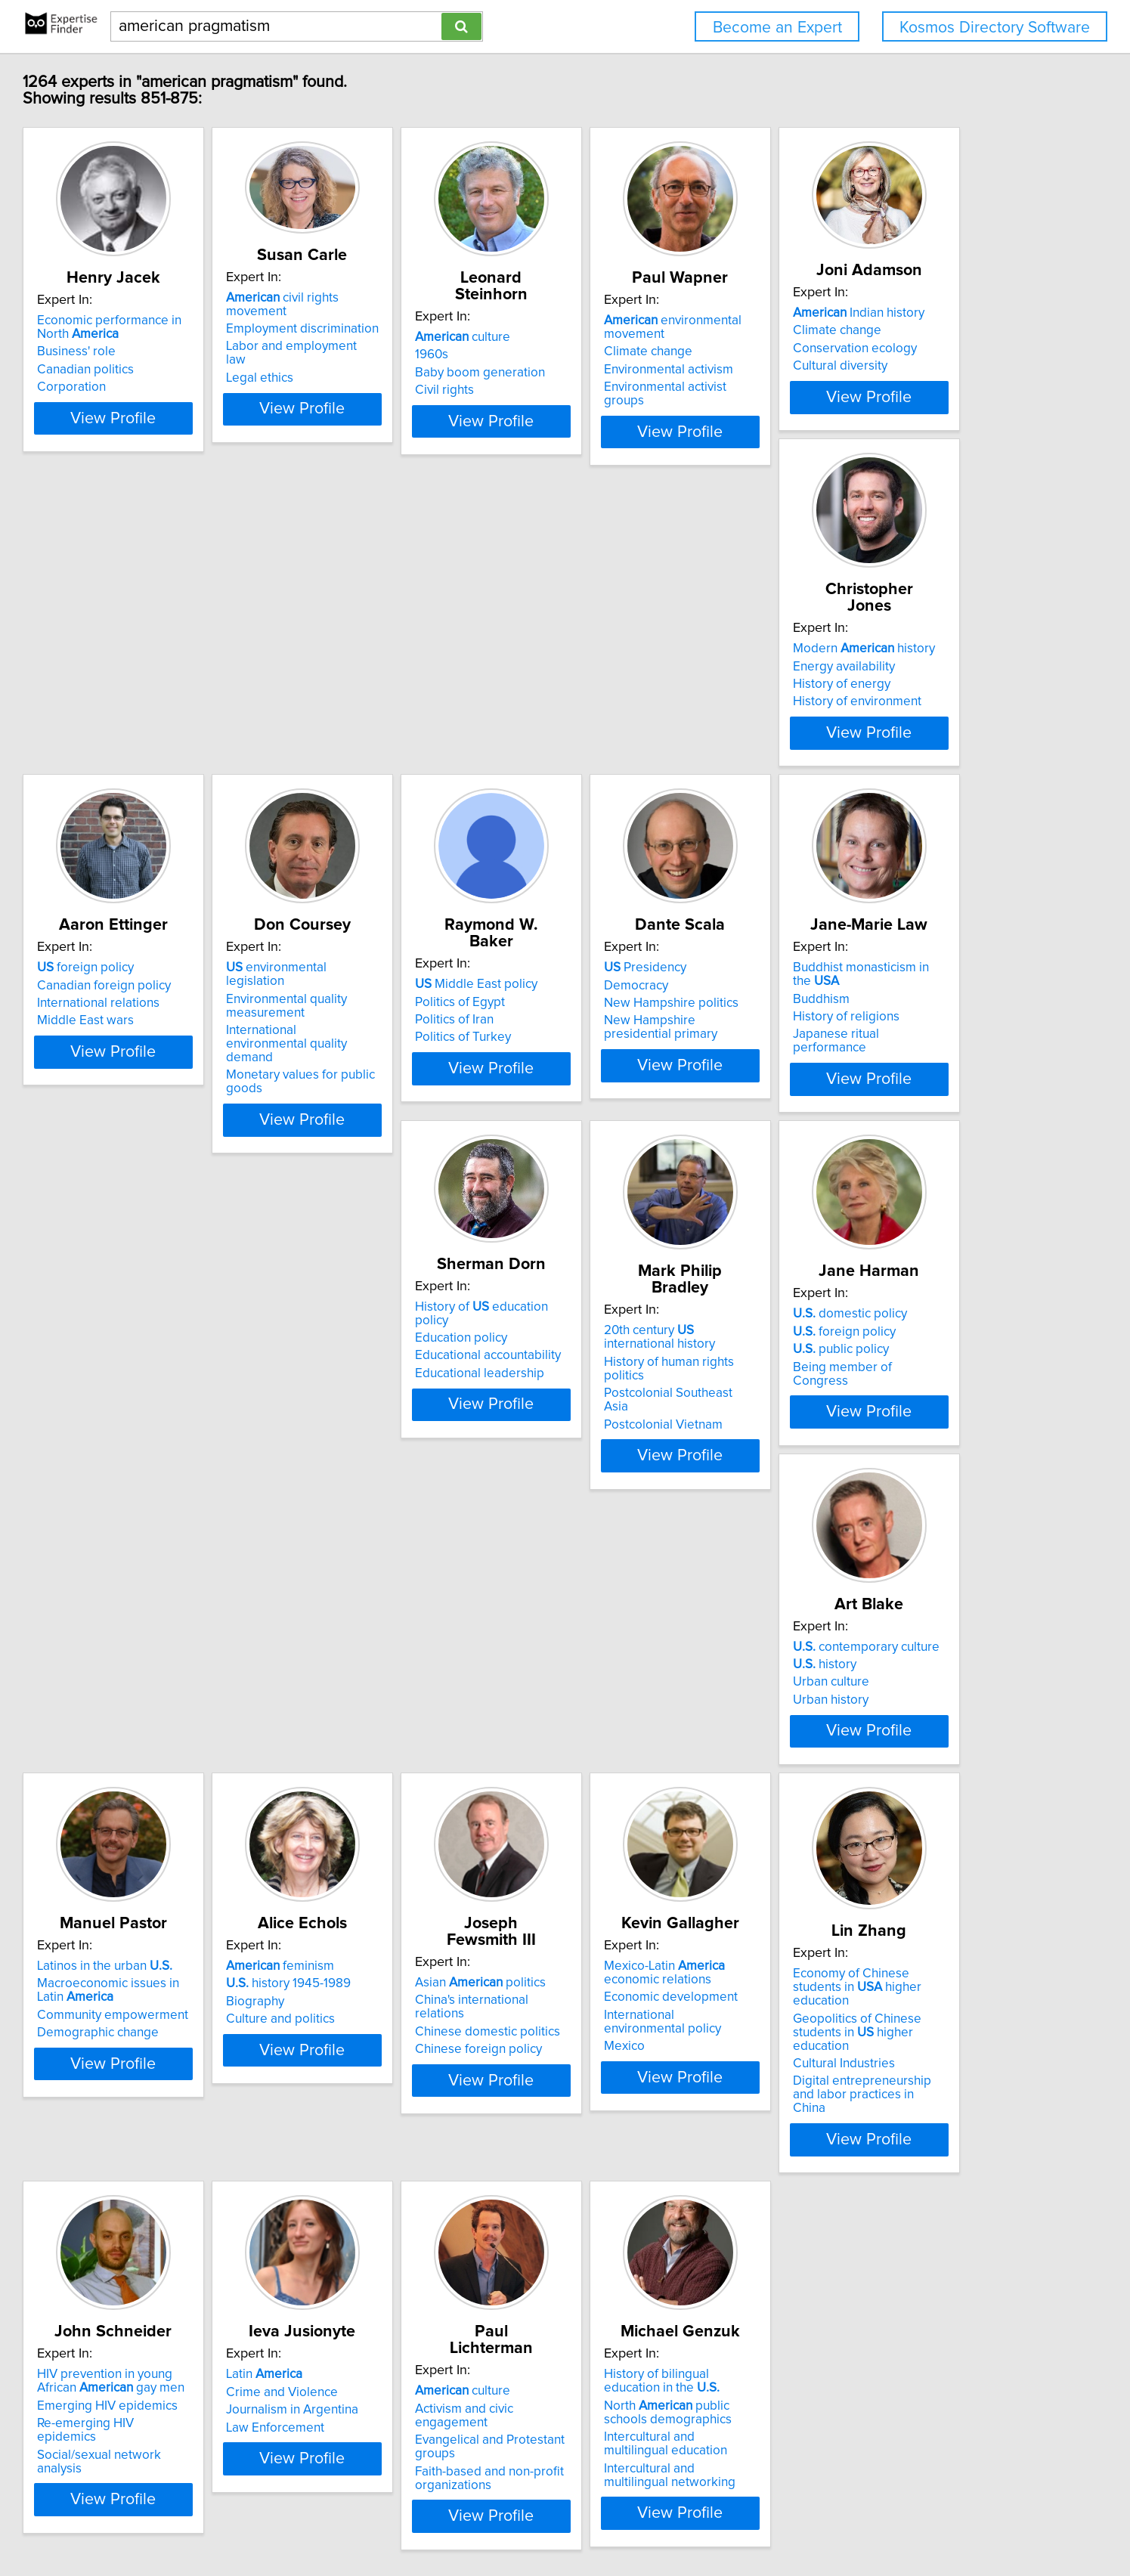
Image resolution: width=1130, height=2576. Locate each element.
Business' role (165, 351)
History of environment (417, 755)
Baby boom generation (645, 356)
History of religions (633, 1119)
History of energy (401, 738)
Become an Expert (777, 28)
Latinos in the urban (874, 1465)
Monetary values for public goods (900, 782)
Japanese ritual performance (661, 1137)
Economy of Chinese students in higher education (896, 1861)
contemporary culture (653, 1465)
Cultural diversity (173, 747)
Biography (155, 1883)
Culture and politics (180, 1900)
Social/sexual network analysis (212, 2295)
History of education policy (891, 1076)
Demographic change (867, 1532)
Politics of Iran (165, 1119)
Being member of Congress (431, 1518)
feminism (180, 1847)
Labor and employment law (429, 332)
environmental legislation (887, 702)
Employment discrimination (429, 315)
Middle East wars (628, 755)
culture (627, 320)
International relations (641, 738)
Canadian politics (174, 369)
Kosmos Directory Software (994, 28)
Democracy (385, 1101)
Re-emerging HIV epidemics (205, 2278)
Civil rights (609, 373)
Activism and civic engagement (667, 2246)
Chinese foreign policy (416, 1900)
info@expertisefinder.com (401, 2521)
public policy (401, 1501)
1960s (596, 338)
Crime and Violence (409, 2246)
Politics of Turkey (174, 1137)
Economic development (647, 1878)
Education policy (852, 1094)
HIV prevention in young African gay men (215, 2235)
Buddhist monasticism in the (672, 1084)
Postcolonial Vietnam (185, 1532)
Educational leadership (871, 1129)
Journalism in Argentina (419, 2264)
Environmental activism (871, 369)
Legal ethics (386, 351)
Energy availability (404, 719)
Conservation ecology (188, 730)
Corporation (160, 387)
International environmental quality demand (883, 758)
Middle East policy (187, 1084)
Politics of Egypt (171, 1101)
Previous (466, 2445)
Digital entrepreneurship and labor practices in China (887, 1942)
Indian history (192, 694)
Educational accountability (879, 1112)
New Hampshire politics (420, 1119)
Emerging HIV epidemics (196, 2260)
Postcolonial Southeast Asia (204, 1515)
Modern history (424, 702)
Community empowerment (882, 1515)
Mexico (600, 1914)
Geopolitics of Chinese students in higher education (896, 1893)
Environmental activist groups (889, 387)
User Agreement (593, 2521)
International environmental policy (675, 1896)
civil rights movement (441, 298)
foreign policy (628, 702)
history (611, 1483)
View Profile (221, 458)
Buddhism (608, 1101)
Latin (391, 2229)
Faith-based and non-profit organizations (654, 2302)
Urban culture (618, 1501)
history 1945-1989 (188, 1865)
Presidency (394, 1084)
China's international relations (436, 1865)
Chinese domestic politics (425, 1883)
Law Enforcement (402, 2282)
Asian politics (418, 1847)
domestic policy (410, 1465)
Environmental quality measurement (866, 726)
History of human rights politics (212, 1496)
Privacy (526, 2521)
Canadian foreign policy (647, 719)
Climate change (850, 351)
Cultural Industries (857, 1917)
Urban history (617, 1518)
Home (486, 2521)
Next (679, 2445)
